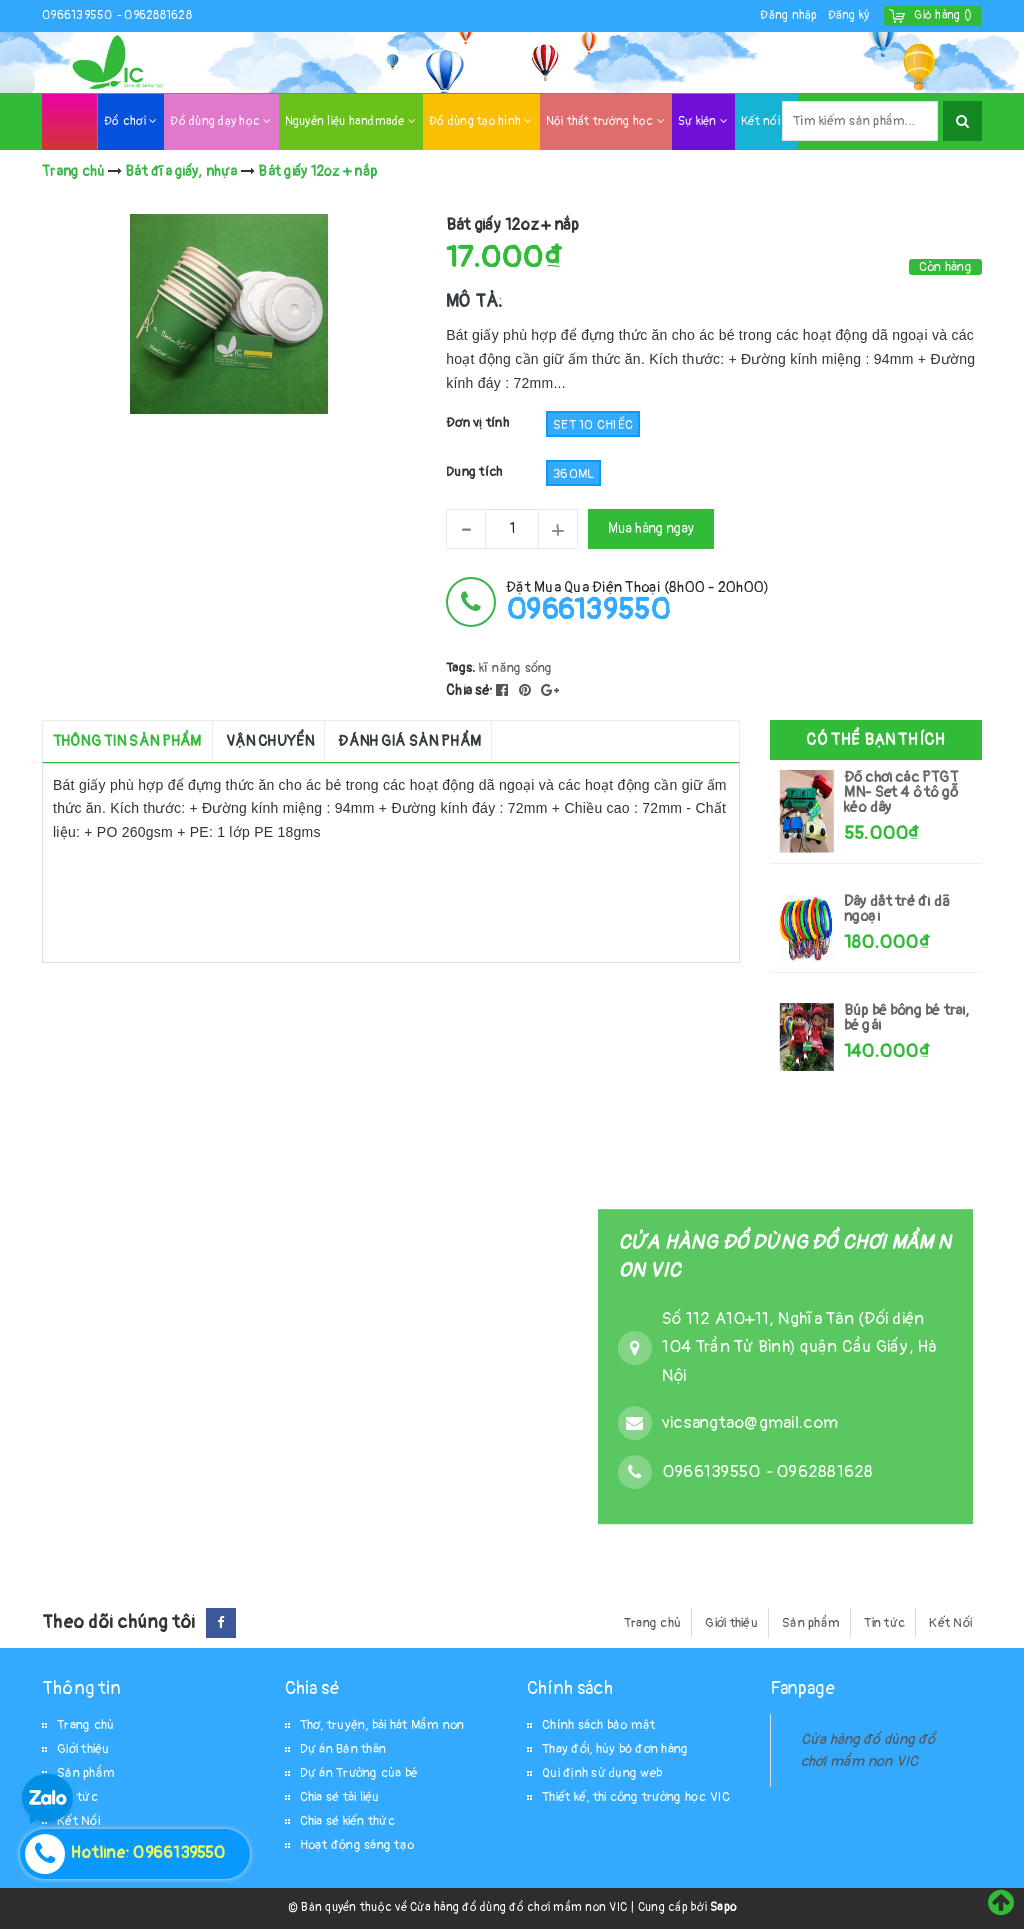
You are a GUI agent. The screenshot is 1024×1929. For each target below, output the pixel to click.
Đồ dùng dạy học (220, 121)
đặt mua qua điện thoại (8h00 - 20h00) (637, 601)
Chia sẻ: (469, 690)
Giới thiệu (731, 1623)
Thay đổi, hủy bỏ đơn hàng (615, 1749)
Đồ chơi (130, 121)
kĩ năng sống (516, 668)
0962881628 (158, 15)
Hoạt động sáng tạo (357, 1845)
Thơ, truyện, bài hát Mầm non (382, 1725)
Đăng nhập (788, 15)
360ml (573, 474)
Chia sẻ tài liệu (340, 1797)
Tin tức (884, 1623)
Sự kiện (703, 121)
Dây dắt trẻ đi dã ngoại (897, 909)
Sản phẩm (811, 1623)
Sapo (723, 1907)
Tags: (462, 668)
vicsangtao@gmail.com (750, 1422)
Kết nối (766, 121)
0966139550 (79, 15)
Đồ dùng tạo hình (481, 121)
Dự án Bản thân (343, 1749)
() (943, 15)
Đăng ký (849, 15)
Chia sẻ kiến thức (347, 1821)
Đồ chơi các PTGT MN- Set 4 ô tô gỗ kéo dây (901, 792)
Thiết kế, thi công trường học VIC (636, 1797)
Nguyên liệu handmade (351, 121)
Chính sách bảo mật (599, 1725)
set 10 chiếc (593, 425)
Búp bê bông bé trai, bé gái (907, 1018)
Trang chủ (652, 1623)
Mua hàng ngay (651, 528)
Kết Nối (950, 1623)
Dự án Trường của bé (359, 1773)
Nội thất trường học (605, 121)
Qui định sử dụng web (602, 1773)
